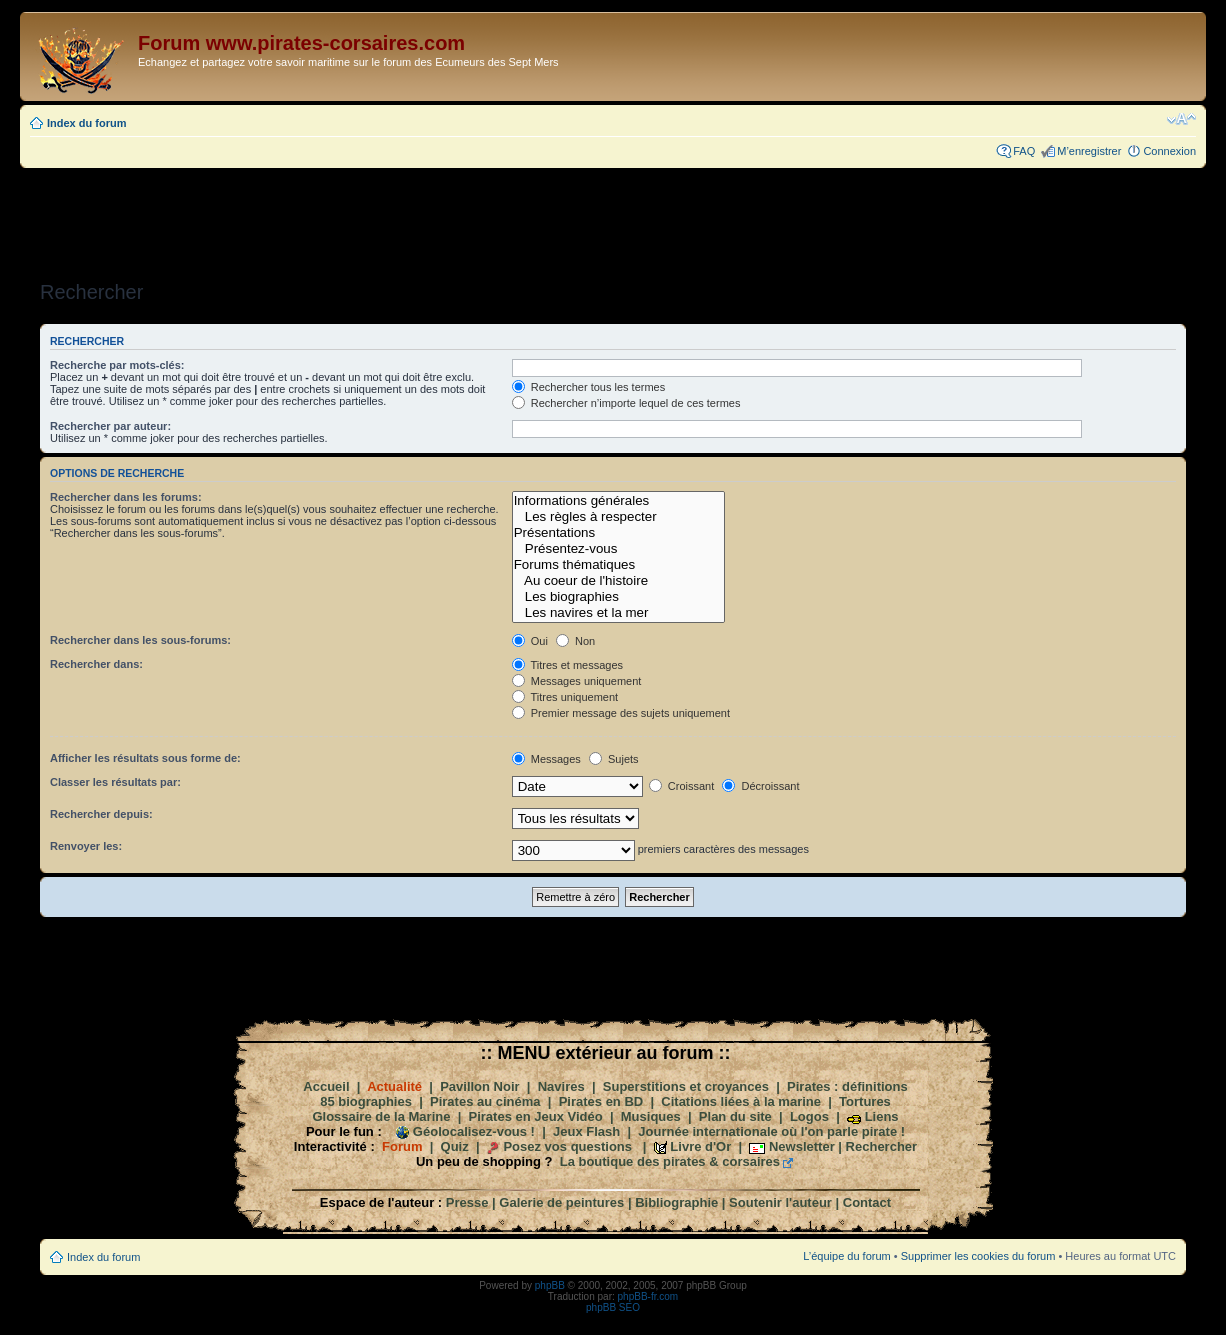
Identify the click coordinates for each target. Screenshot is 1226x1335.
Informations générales (618, 501)
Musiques (651, 1116)
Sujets (614, 759)
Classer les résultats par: (115, 782)
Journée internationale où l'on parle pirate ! (771, 1131)
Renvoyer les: (86, 846)
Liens (882, 1116)
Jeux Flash (586, 1131)
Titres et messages (567, 665)
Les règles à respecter (618, 517)
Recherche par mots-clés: (117, 365)
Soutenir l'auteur (780, 1202)
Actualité (394, 1086)
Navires (561, 1086)
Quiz (455, 1146)
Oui (530, 641)
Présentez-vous (618, 549)
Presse (467, 1202)
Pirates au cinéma (485, 1101)
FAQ (1024, 151)
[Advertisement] (613, 218)
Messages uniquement (577, 681)
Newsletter (802, 1146)
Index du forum (86, 123)
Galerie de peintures (561, 1202)
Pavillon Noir (479, 1086)
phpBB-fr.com (648, 1296)
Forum (402, 1146)
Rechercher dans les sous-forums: (140, 640)
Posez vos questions (567, 1146)
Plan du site (735, 1116)
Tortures (865, 1101)
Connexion (1169, 151)
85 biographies (366, 1101)
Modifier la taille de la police (1181, 119)
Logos (809, 1116)
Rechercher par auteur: (110, 426)
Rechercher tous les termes (589, 387)
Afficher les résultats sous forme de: (145, 758)
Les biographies (618, 597)
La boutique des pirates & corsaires (670, 1161)
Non (575, 641)
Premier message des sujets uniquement (621, 713)
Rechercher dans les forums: (126, 497)
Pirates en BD (601, 1101)
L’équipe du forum (846, 1256)
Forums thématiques (618, 565)
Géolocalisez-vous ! (474, 1131)
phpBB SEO (613, 1307)
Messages (546, 759)
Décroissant (760, 786)
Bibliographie (676, 1202)
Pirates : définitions (847, 1086)
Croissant (682, 786)
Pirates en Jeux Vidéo (536, 1116)
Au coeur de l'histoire (618, 581)
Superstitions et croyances (686, 1086)
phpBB (550, 1285)
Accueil (326, 1086)
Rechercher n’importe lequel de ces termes (626, 403)
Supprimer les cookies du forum (978, 1256)
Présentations (618, 533)
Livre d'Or (700, 1146)
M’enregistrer (1089, 151)
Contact (867, 1202)
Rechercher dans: (96, 664)
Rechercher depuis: (101, 814)
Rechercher (882, 1146)
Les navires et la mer (618, 613)
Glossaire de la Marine (381, 1116)
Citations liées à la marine (741, 1101)
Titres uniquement (565, 697)
